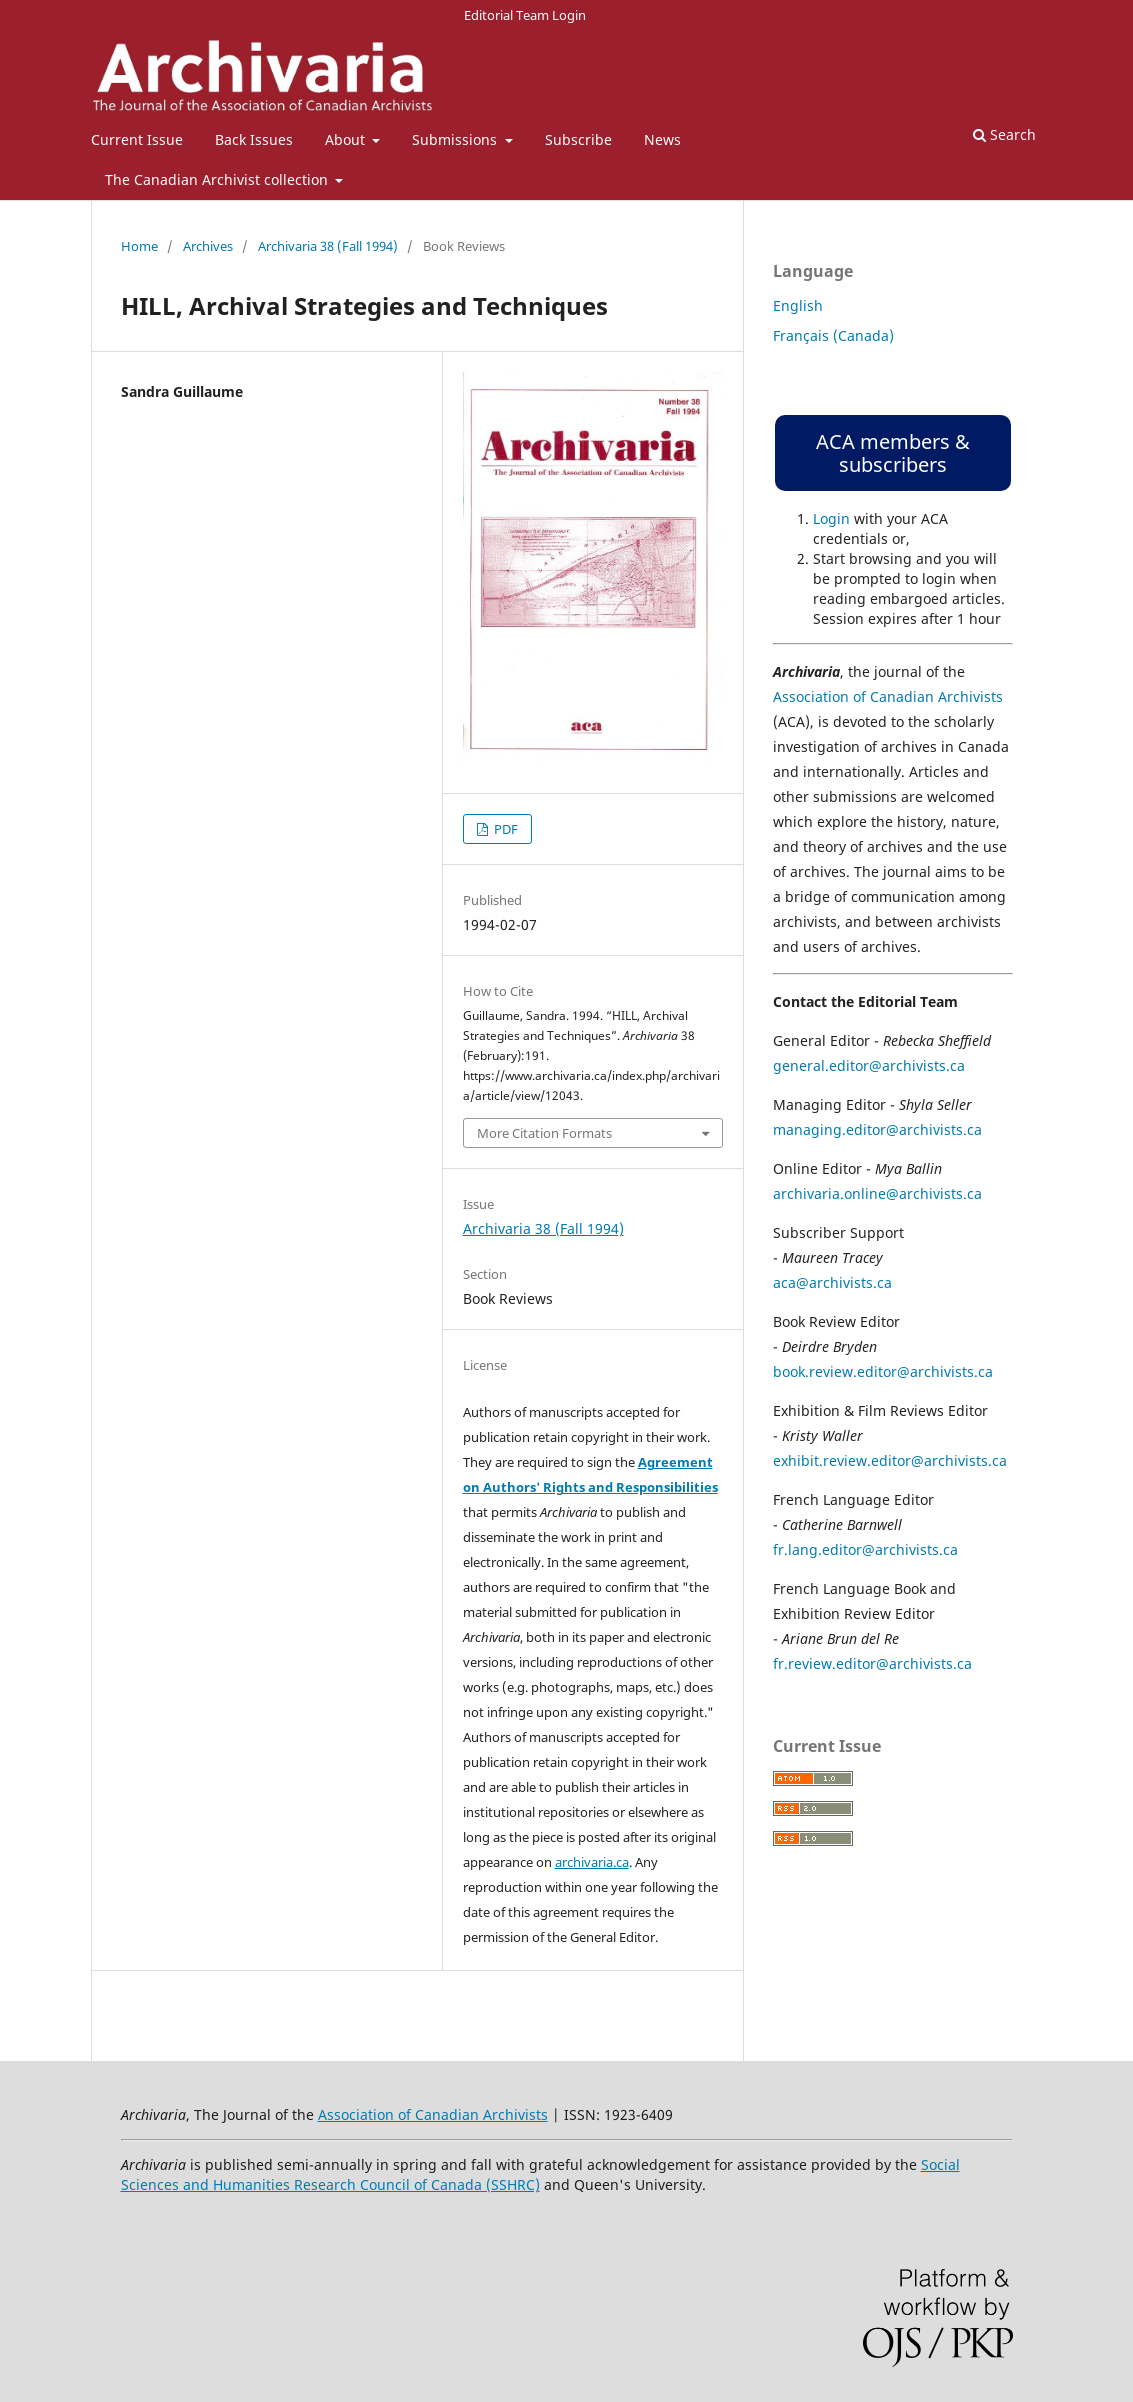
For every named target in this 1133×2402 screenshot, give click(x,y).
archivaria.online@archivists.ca (877, 1193)
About (347, 139)
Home (139, 246)
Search (1004, 134)
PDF (504, 829)
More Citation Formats (544, 1133)
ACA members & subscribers (893, 453)
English (798, 305)
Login (831, 518)
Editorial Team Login (525, 15)
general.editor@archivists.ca (869, 1065)
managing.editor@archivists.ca (877, 1129)
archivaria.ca (592, 1862)
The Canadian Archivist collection (218, 179)
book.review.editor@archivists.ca (883, 1371)
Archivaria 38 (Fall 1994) (328, 246)
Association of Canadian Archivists (888, 696)
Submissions (456, 139)
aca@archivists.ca (832, 1282)
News (662, 139)
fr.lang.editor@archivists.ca (865, 1549)
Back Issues (254, 139)
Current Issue (137, 139)
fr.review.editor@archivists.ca (872, 1663)
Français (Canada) (833, 335)
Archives (208, 246)
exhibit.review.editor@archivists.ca (890, 1460)
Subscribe (578, 139)
